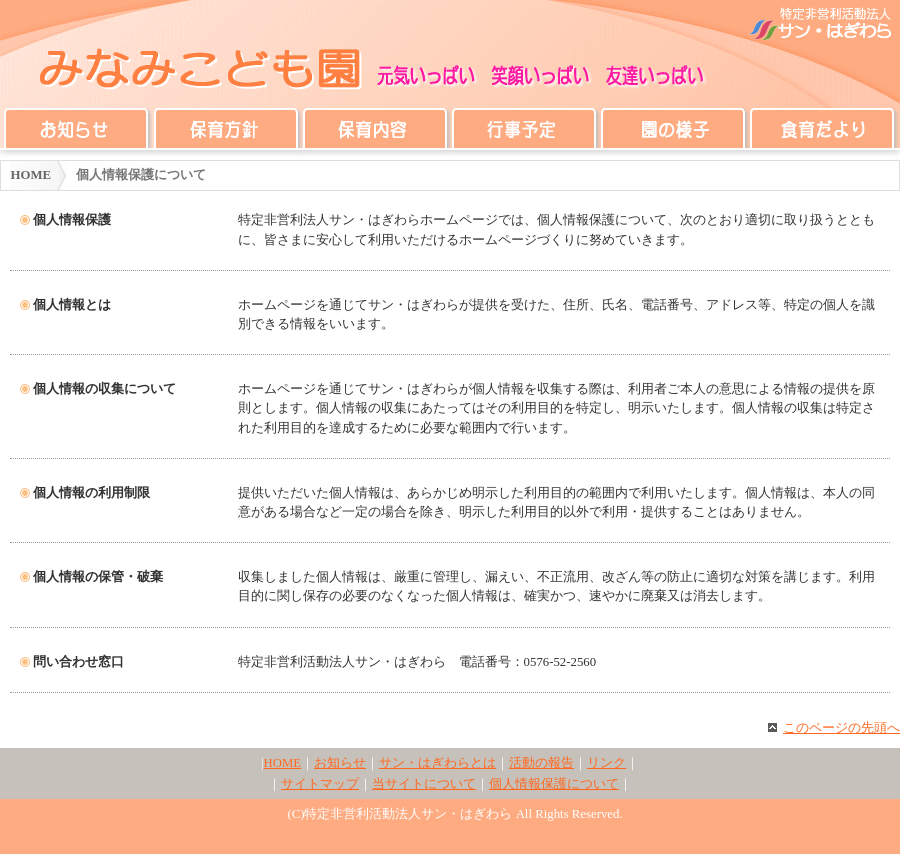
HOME (31, 175)
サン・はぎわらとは (437, 763)
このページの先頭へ (834, 728)
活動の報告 (541, 763)
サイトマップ (320, 784)
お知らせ (340, 763)
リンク (606, 763)
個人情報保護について (554, 784)
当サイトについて (424, 784)
